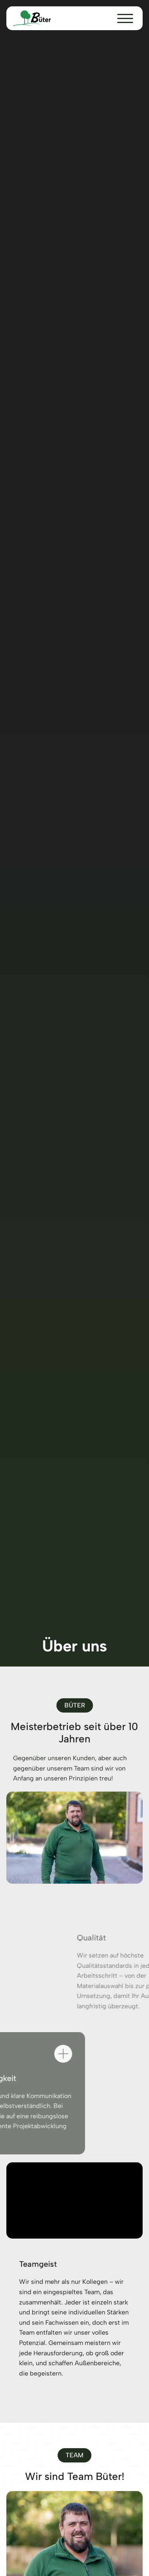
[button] (125, 19)
